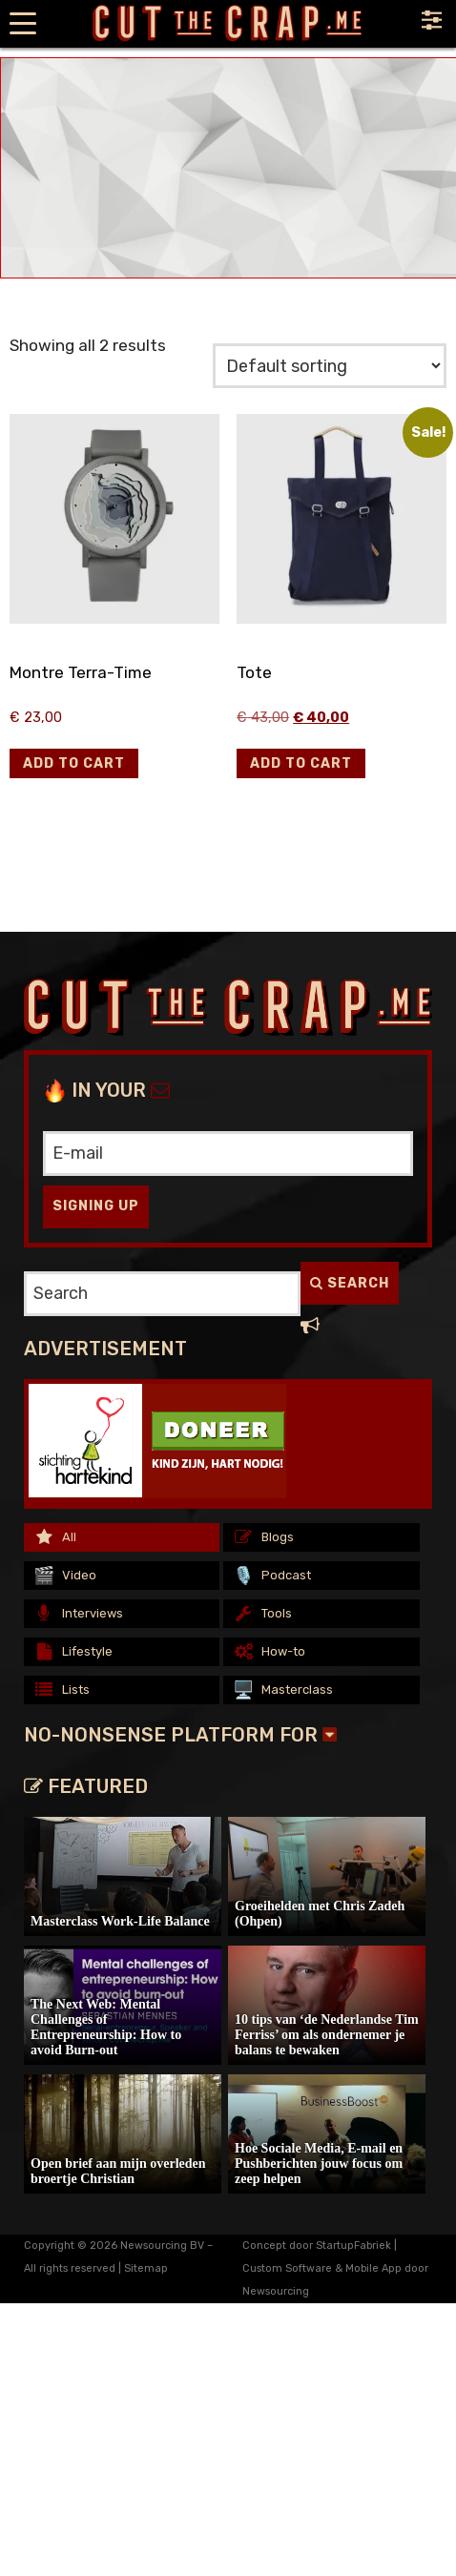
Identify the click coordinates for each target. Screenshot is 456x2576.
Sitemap (146, 2268)
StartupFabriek (353, 2245)
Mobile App (373, 2268)
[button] (74, 763)
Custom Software (287, 2268)
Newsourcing (275, 2291)
